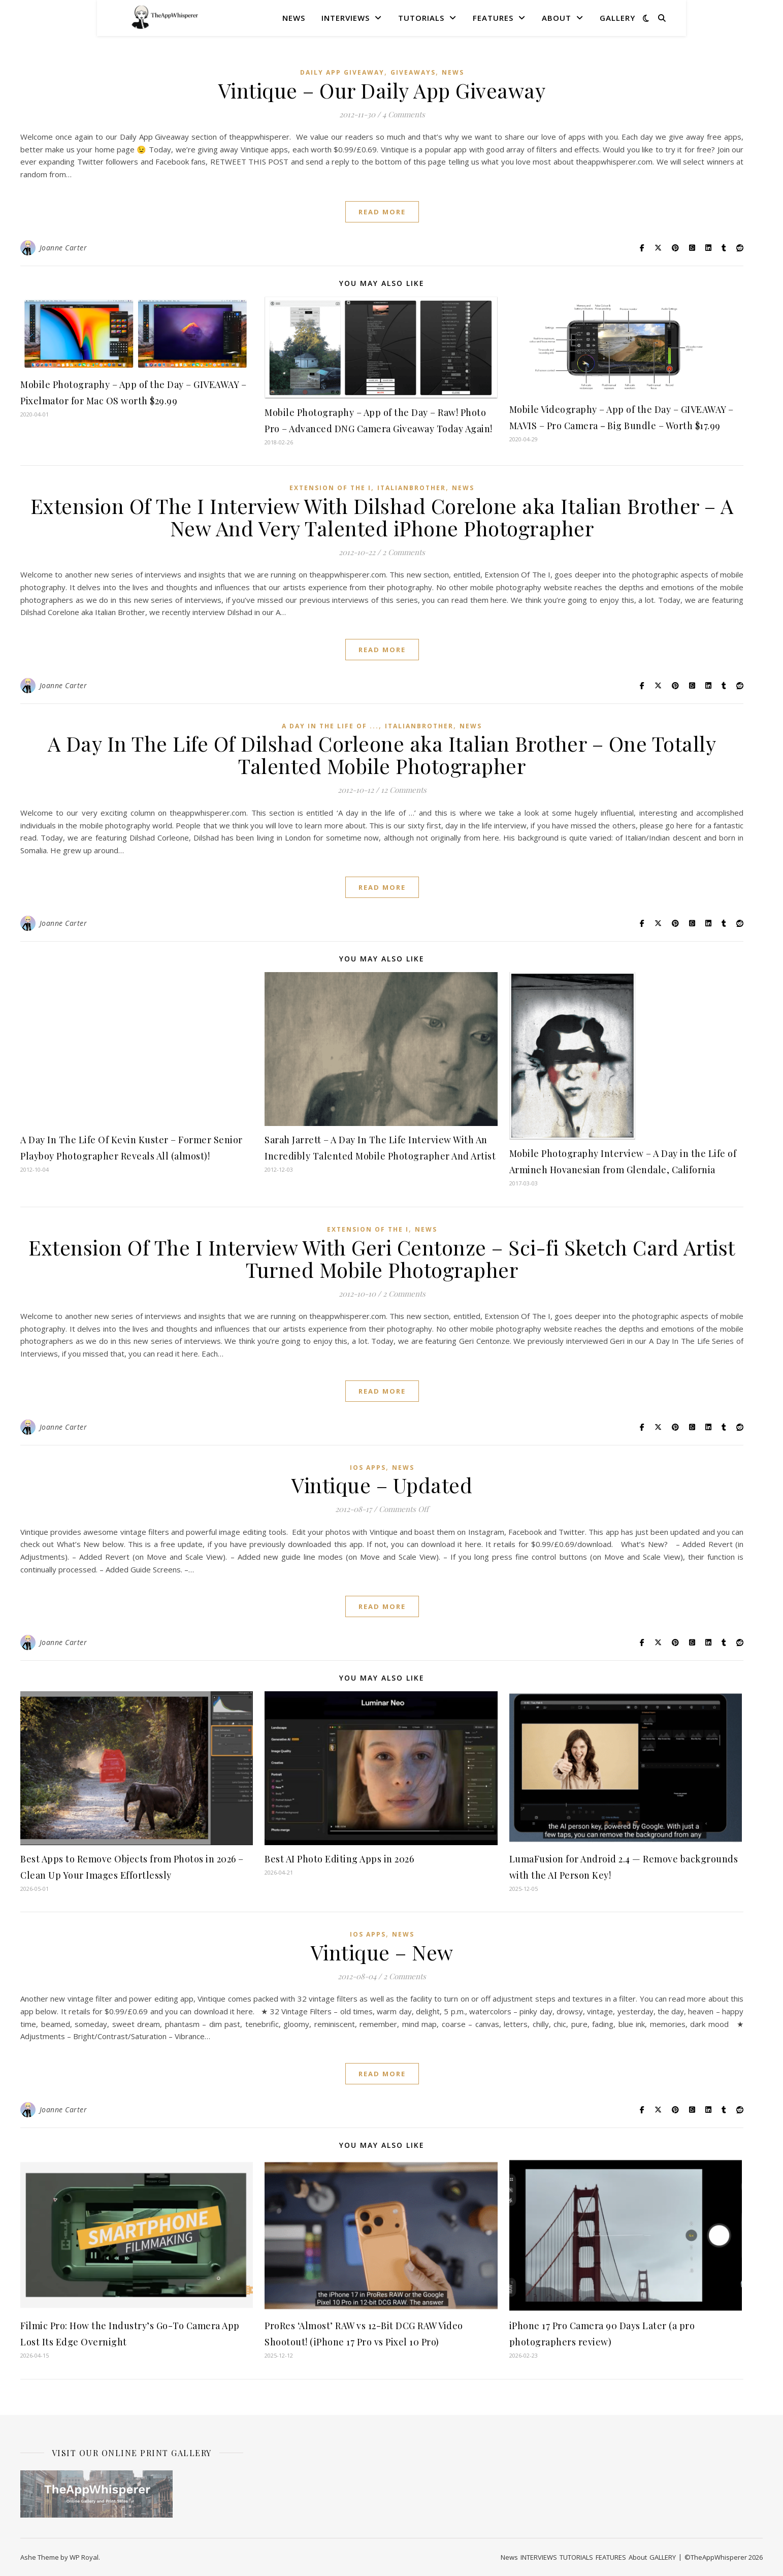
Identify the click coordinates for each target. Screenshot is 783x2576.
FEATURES (493, 18)
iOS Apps (368, 1467)
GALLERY (617, 18)
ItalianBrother (411, 488)
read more (382, 211)
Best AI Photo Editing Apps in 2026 (339, 1859)
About (556, 18)
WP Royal (84, 2557)
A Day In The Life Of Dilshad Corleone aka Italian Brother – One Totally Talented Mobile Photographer (382, 754)
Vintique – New (382, 1952)
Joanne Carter (63, 247)
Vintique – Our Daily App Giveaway (382, 90)
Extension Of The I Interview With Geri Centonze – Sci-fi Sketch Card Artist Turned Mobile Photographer (381, 1258)
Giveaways (413, 72)
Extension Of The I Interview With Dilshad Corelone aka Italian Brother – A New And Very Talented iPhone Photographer (382, 516)
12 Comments (404, 790)
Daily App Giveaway (342, 72)
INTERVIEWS (345, 18)
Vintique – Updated (381, 1484)
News (293, 18)
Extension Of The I (330, 488)
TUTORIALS (421, 18)
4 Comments (403, 114)
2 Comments (403, 552)
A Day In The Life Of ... (330, 726)
